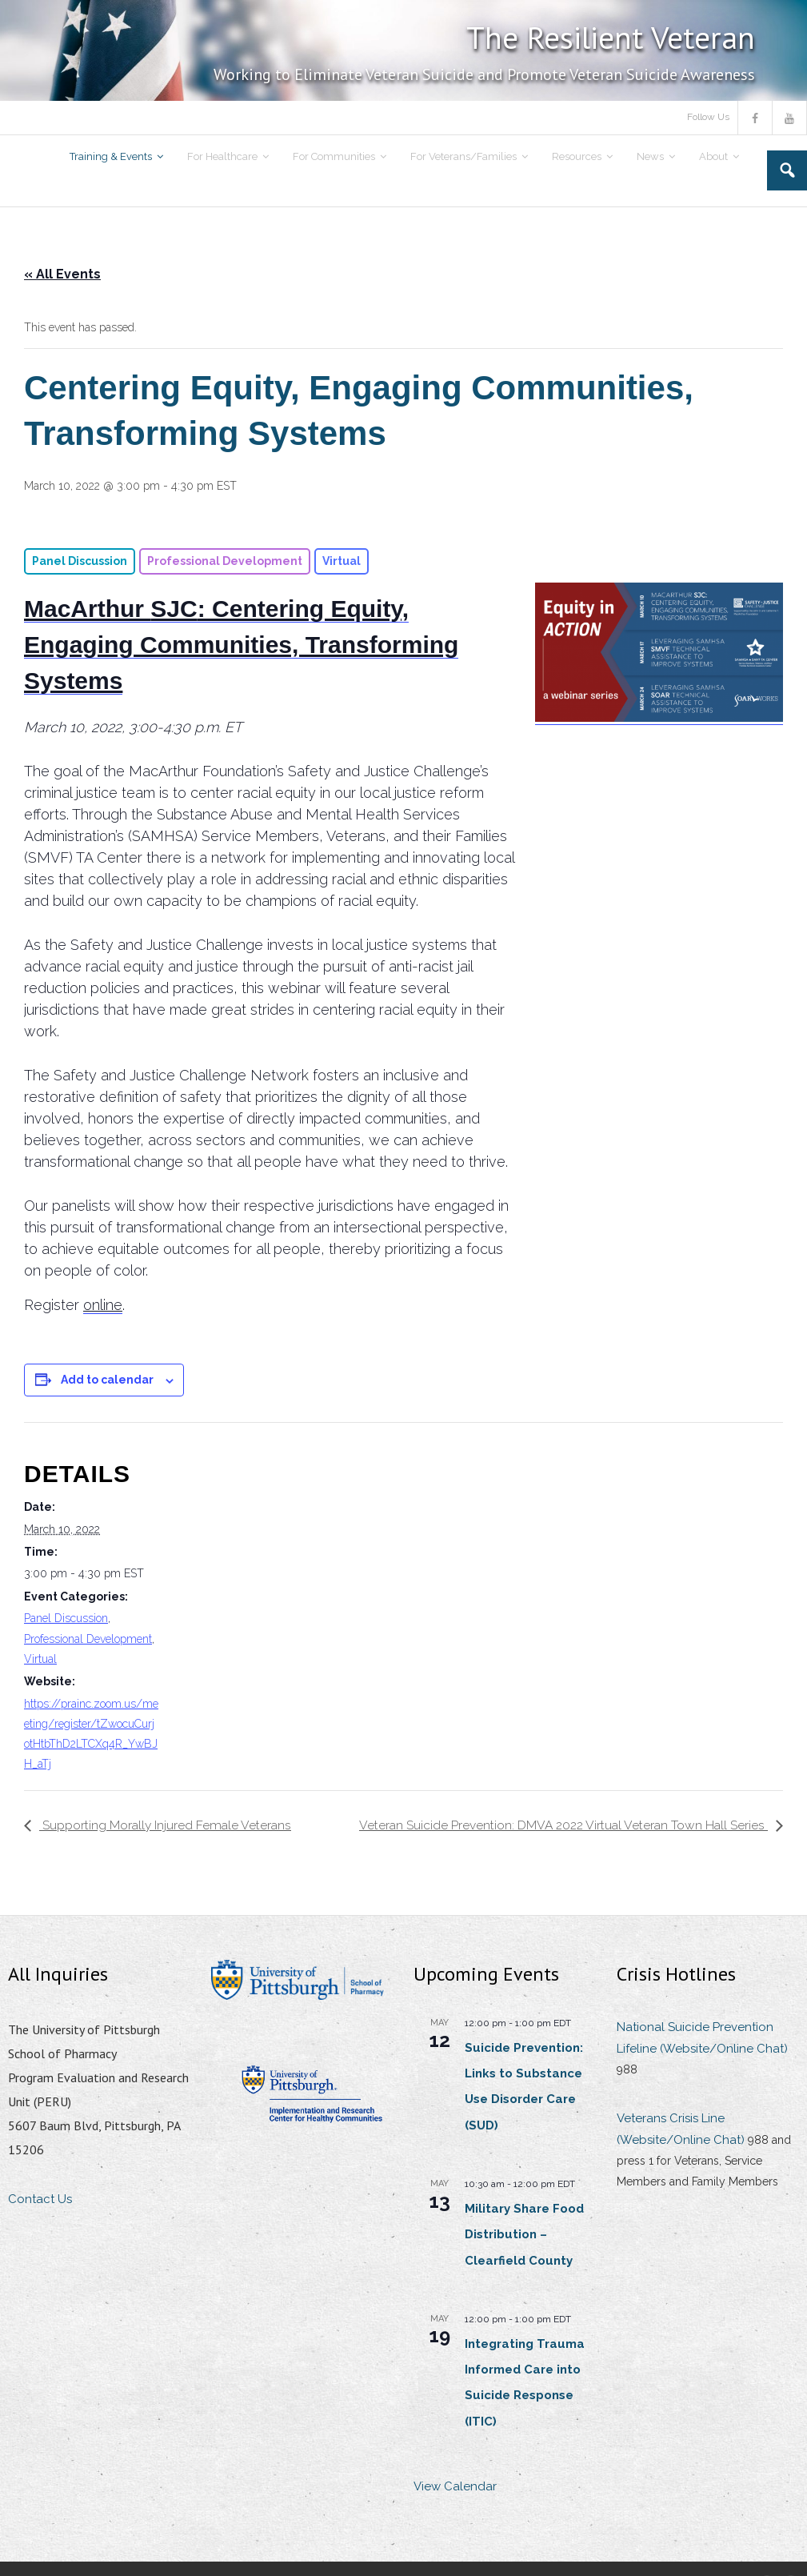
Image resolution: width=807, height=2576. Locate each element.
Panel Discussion (66, 1618)
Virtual (40, 1659)
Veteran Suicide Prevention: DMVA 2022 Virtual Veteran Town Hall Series (563, 1825)
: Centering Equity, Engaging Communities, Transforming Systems (241, 644)
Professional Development (88, 1639)
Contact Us (40, 2200)
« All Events (62, 274)
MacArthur (87, 608)
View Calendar (455, 2487)
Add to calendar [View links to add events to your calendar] (107, 1379)
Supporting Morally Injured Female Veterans (165, 1825)
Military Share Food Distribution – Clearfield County (524, 2234)
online (102, 1304)
